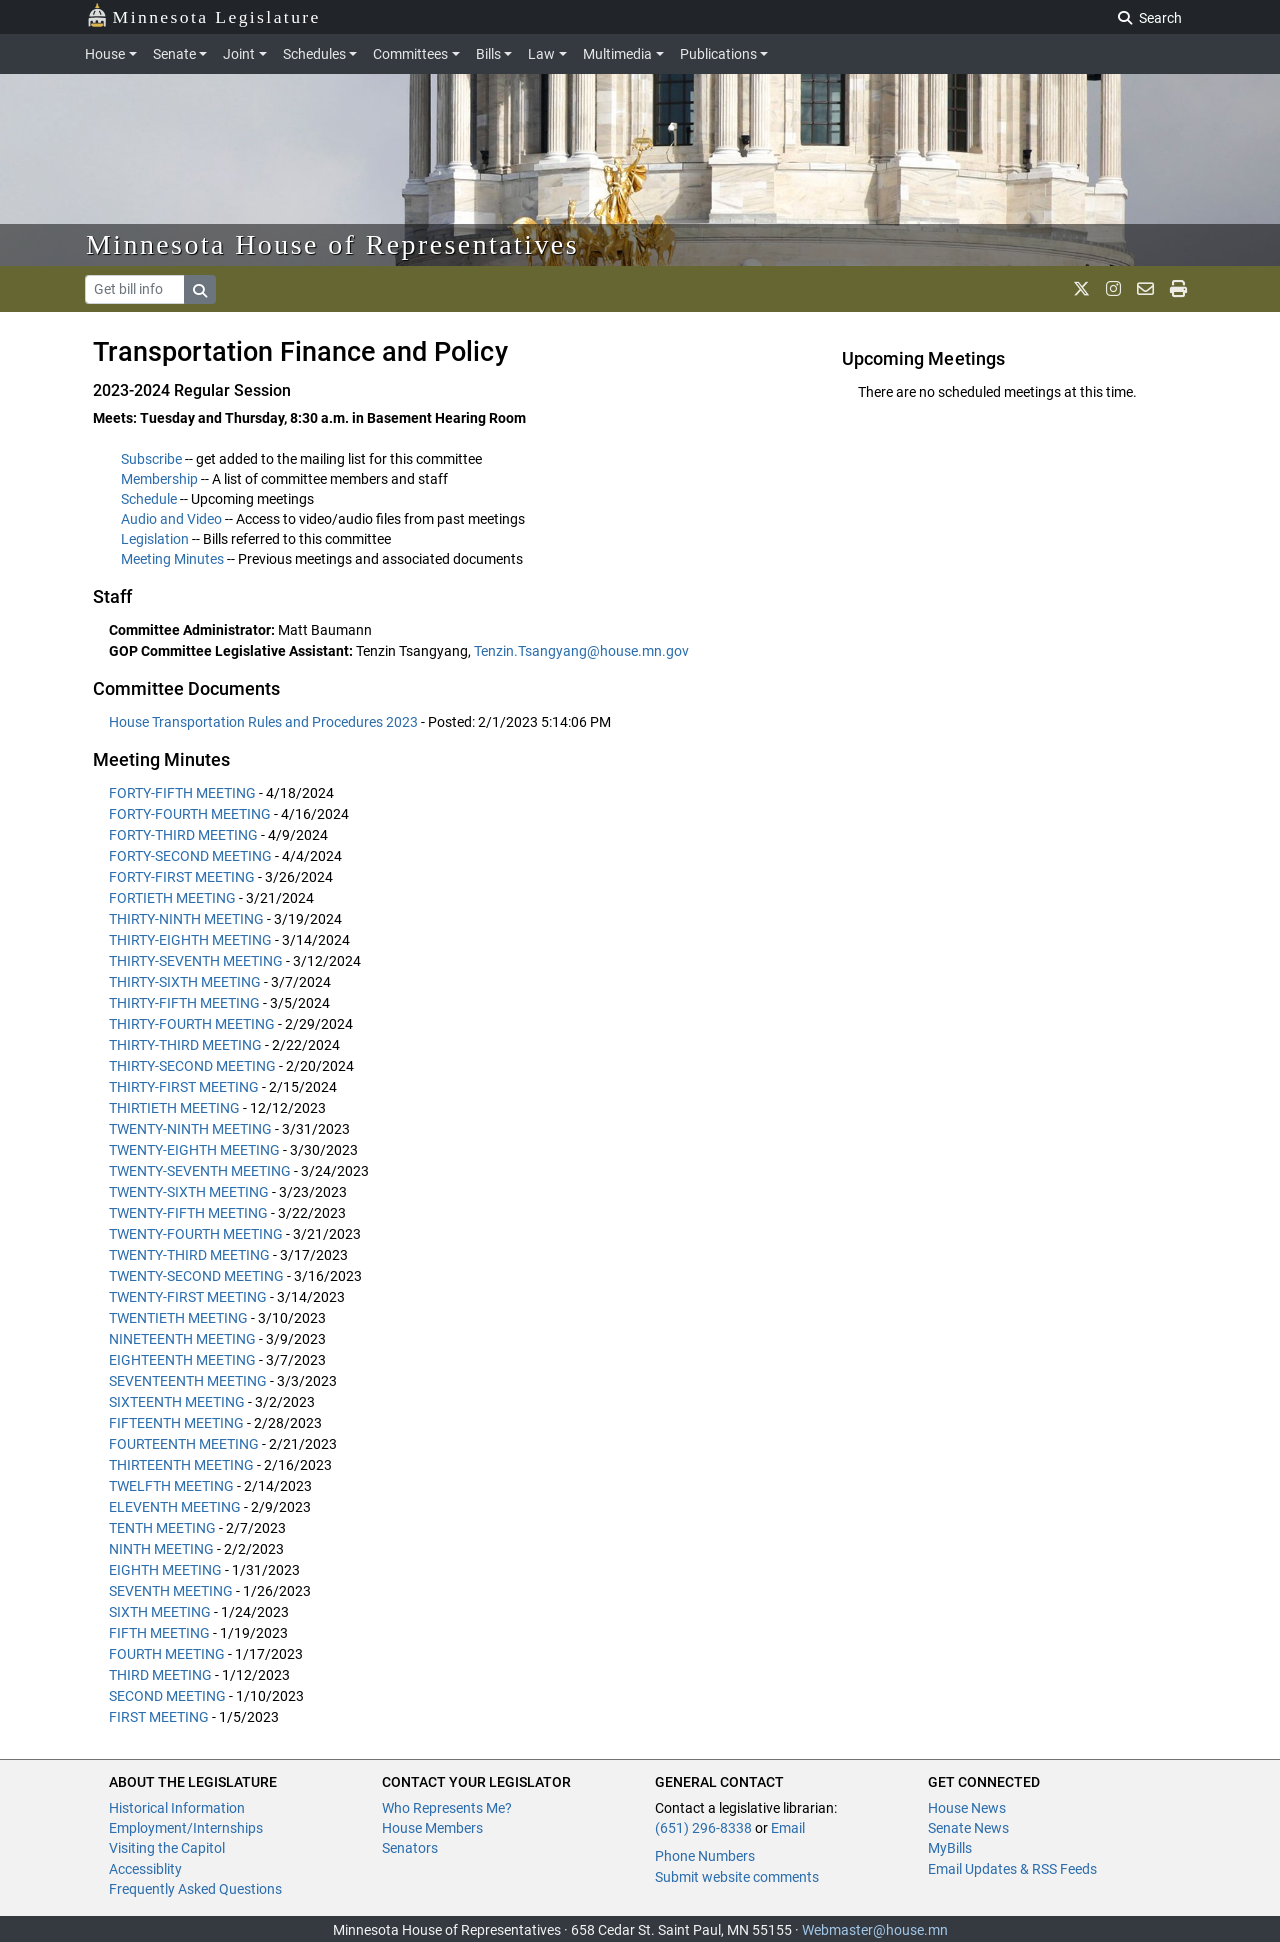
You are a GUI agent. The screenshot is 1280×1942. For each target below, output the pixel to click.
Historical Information (177, 1808)
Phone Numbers (705, 1856)
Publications (718, 54)
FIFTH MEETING (159, 1633)
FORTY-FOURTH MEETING (190, 814)
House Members (432, 1828)
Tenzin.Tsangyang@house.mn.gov (581, 651)
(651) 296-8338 (703, 1828)
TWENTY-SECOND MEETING (196, 1276)
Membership (159, 479)
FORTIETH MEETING (172, 898)
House (105, 54)
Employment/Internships (186, 1828)
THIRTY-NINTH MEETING (186, 919)
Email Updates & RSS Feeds (1012, 1869)
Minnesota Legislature (203, 15)
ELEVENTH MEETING (175, 1507)
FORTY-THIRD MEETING (183, 835)
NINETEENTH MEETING (182, 1339)
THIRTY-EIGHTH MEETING (190, 940)
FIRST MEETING (159, 1717)
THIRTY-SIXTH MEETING (185, 982)
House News (967, 1808)
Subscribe (151, 459)
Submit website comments (737, 1877)
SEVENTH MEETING (171, 1591)
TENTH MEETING (162, 1528)
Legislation (155, 539)
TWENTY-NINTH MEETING (190, 1129)
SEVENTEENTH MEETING (188, 1381)
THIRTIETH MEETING (174, 1108)
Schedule (149, 499)
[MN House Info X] (1081, 289)
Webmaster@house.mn (875, 1930)
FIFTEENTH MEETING (176, 1423)
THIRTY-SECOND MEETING (192, 1066)
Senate (174, 54)
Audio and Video (171, 519)
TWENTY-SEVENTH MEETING (200, 1171)
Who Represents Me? (447, 1808)
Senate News (968, 1828)
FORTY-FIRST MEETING (182, 877)
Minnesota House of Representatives (332, 244)
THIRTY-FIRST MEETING (184, 1087)
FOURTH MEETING (167, 1654)
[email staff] (1145, 289)
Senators (410, 1848)
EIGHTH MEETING (165, 1570)
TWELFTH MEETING (171, 1486)
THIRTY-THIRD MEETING (185, 1045)
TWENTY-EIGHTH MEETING (194, 1150)
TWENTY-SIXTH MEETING (189, 1192)
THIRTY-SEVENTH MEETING (196, 961)
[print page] (1178, 289)
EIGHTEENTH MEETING (182, 1360)
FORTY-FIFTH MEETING (182, 793)
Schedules (314, 54)
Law (541, 54)
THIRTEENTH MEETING (181, 1465)
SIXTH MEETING (160, 1612)
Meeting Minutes (172, 559)
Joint (239, 54)
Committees (410, 54)
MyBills (950, 1848)
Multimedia (617, 54)
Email (788, 1828)
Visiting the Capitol (167, 1848)
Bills (488, 54)
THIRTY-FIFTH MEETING (184, 1003)
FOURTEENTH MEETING (184, 1444)
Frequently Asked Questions (195, 1889)
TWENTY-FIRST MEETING (188, 1297)
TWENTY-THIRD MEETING (189, 1255)
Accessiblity (145, 1869)
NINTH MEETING (161, 1549)
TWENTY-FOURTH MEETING (196, 1234)
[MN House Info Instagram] (1113, 289)
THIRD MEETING (160, 1675)
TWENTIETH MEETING (178, 1318)
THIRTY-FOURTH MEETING (192, 1024)
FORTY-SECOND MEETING (190, 856)
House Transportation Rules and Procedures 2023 (265, 722)
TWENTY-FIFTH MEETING (188, 1213)
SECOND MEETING (167, 1696)
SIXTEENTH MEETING (177, 1402)
